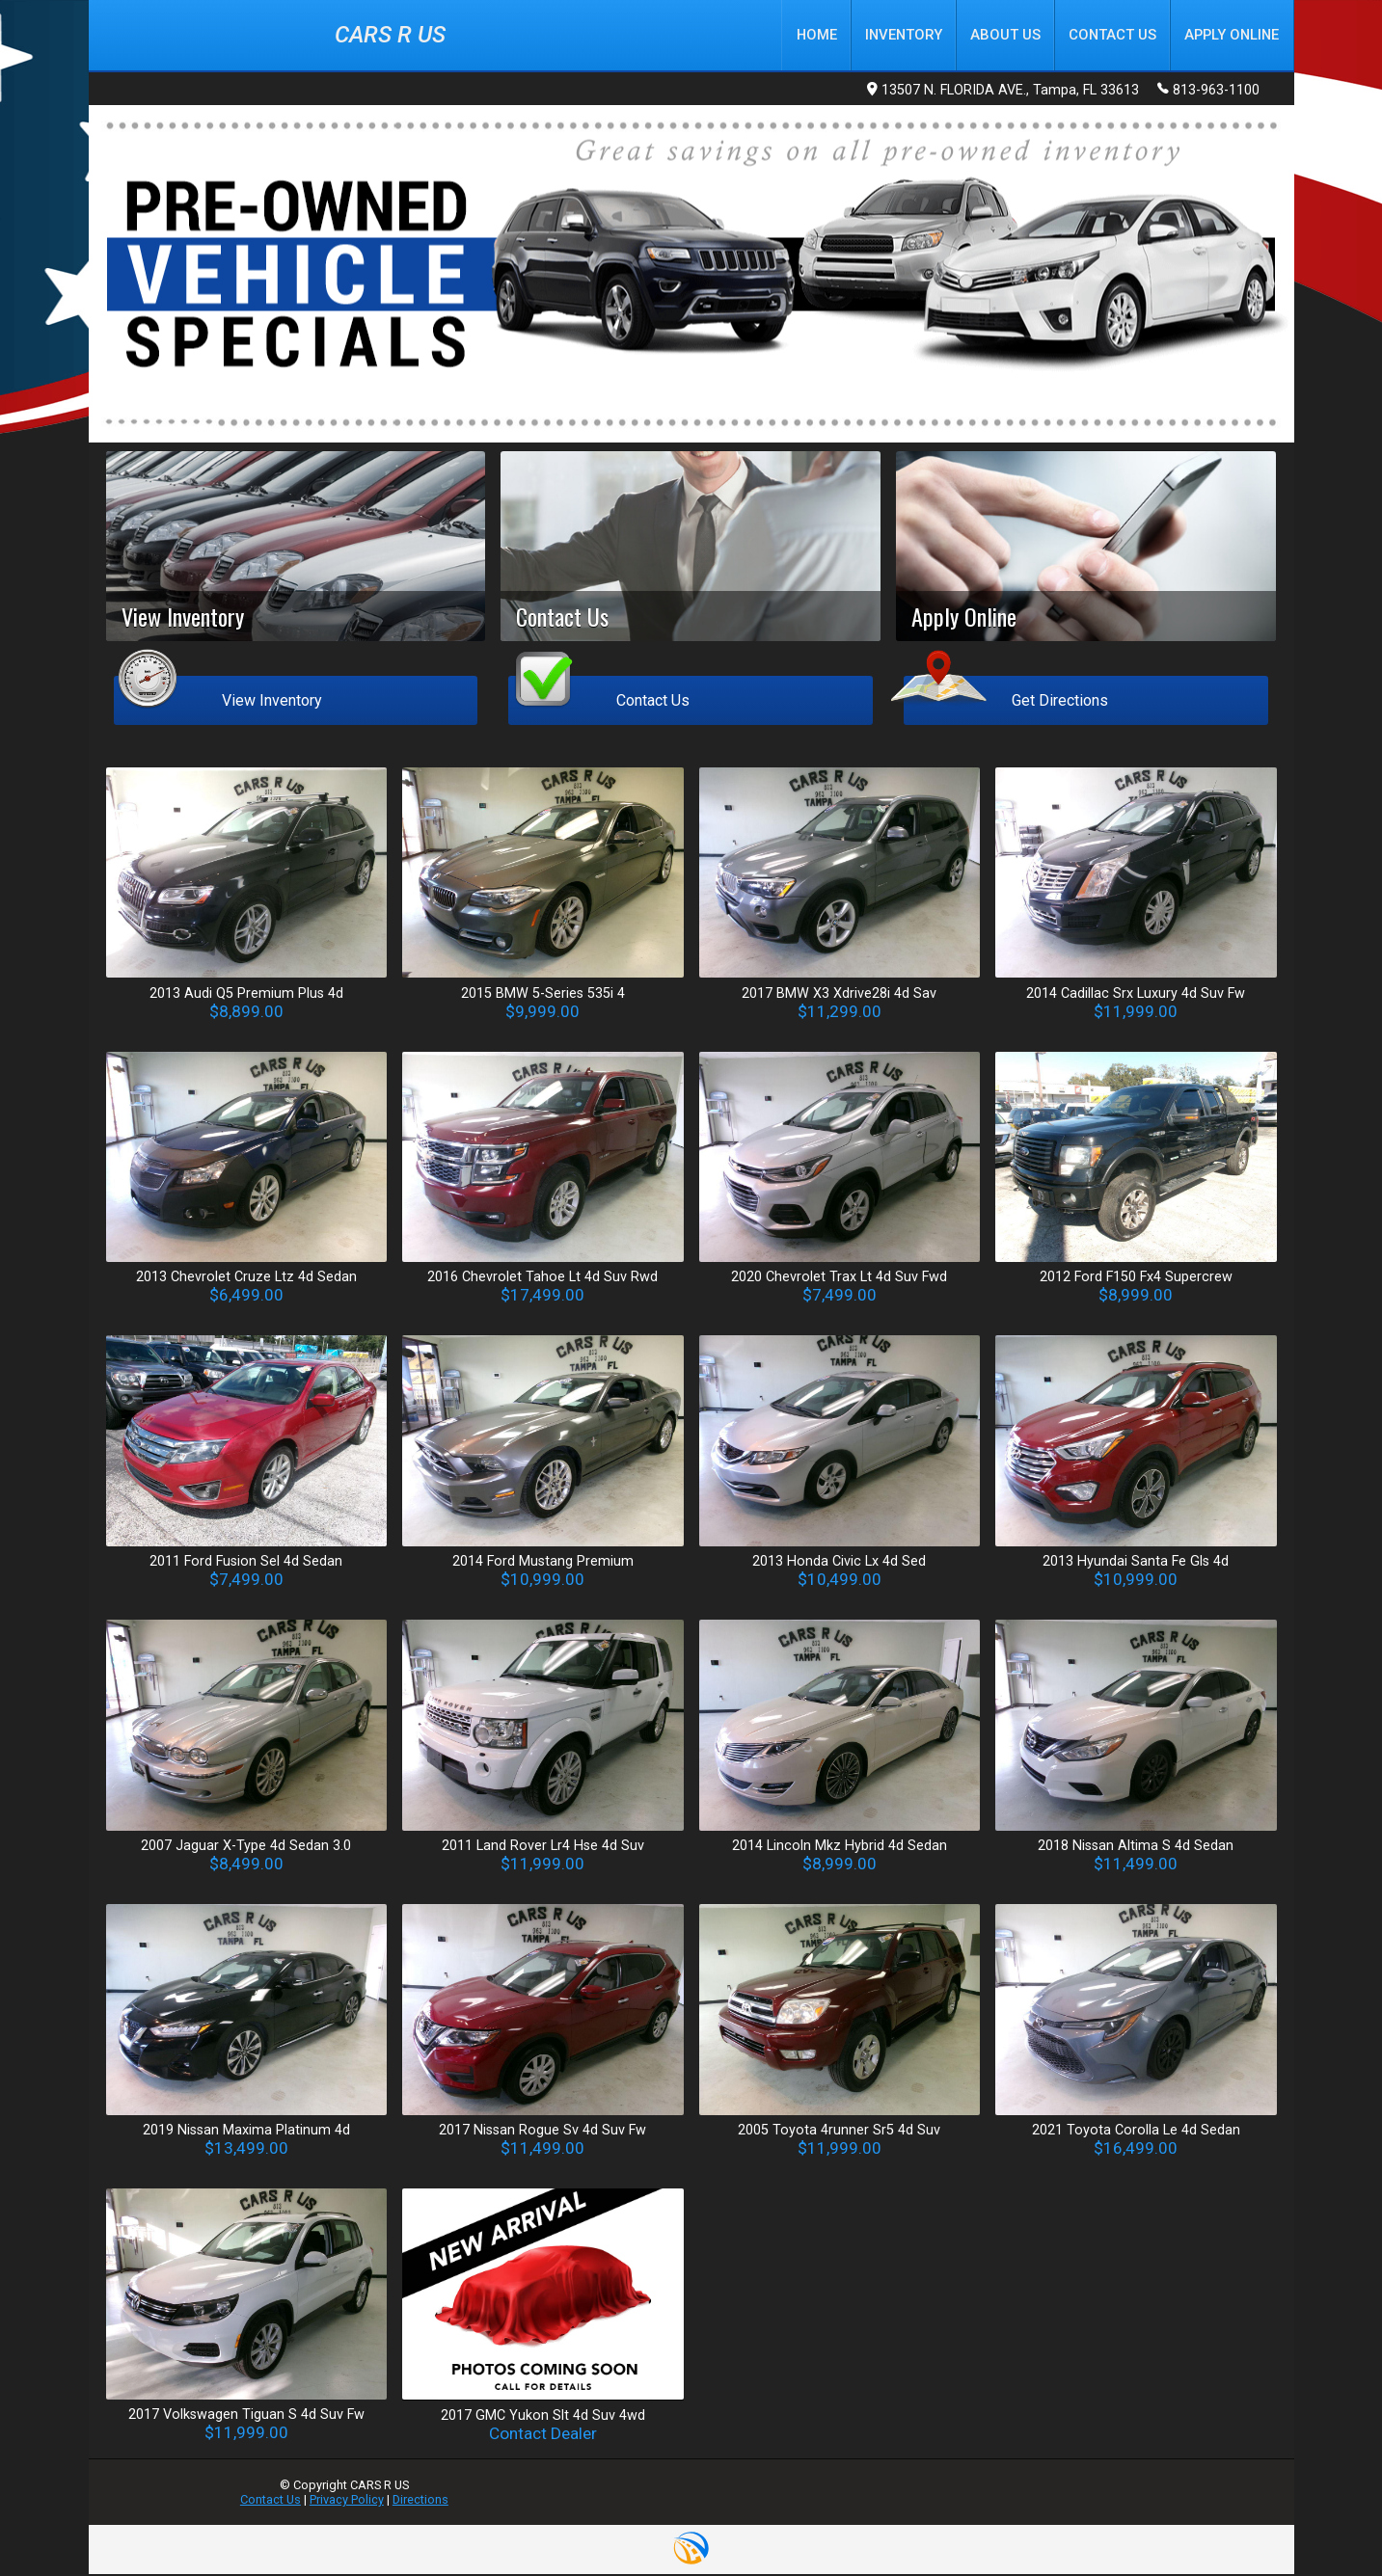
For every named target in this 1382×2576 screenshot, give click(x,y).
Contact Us (270, 2501)
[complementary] (1324, 2518)
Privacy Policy (347, 2501)
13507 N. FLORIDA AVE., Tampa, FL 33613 (1003, 92)
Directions (420, 2501)
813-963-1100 (1208, 90)
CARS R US (390, 35)
